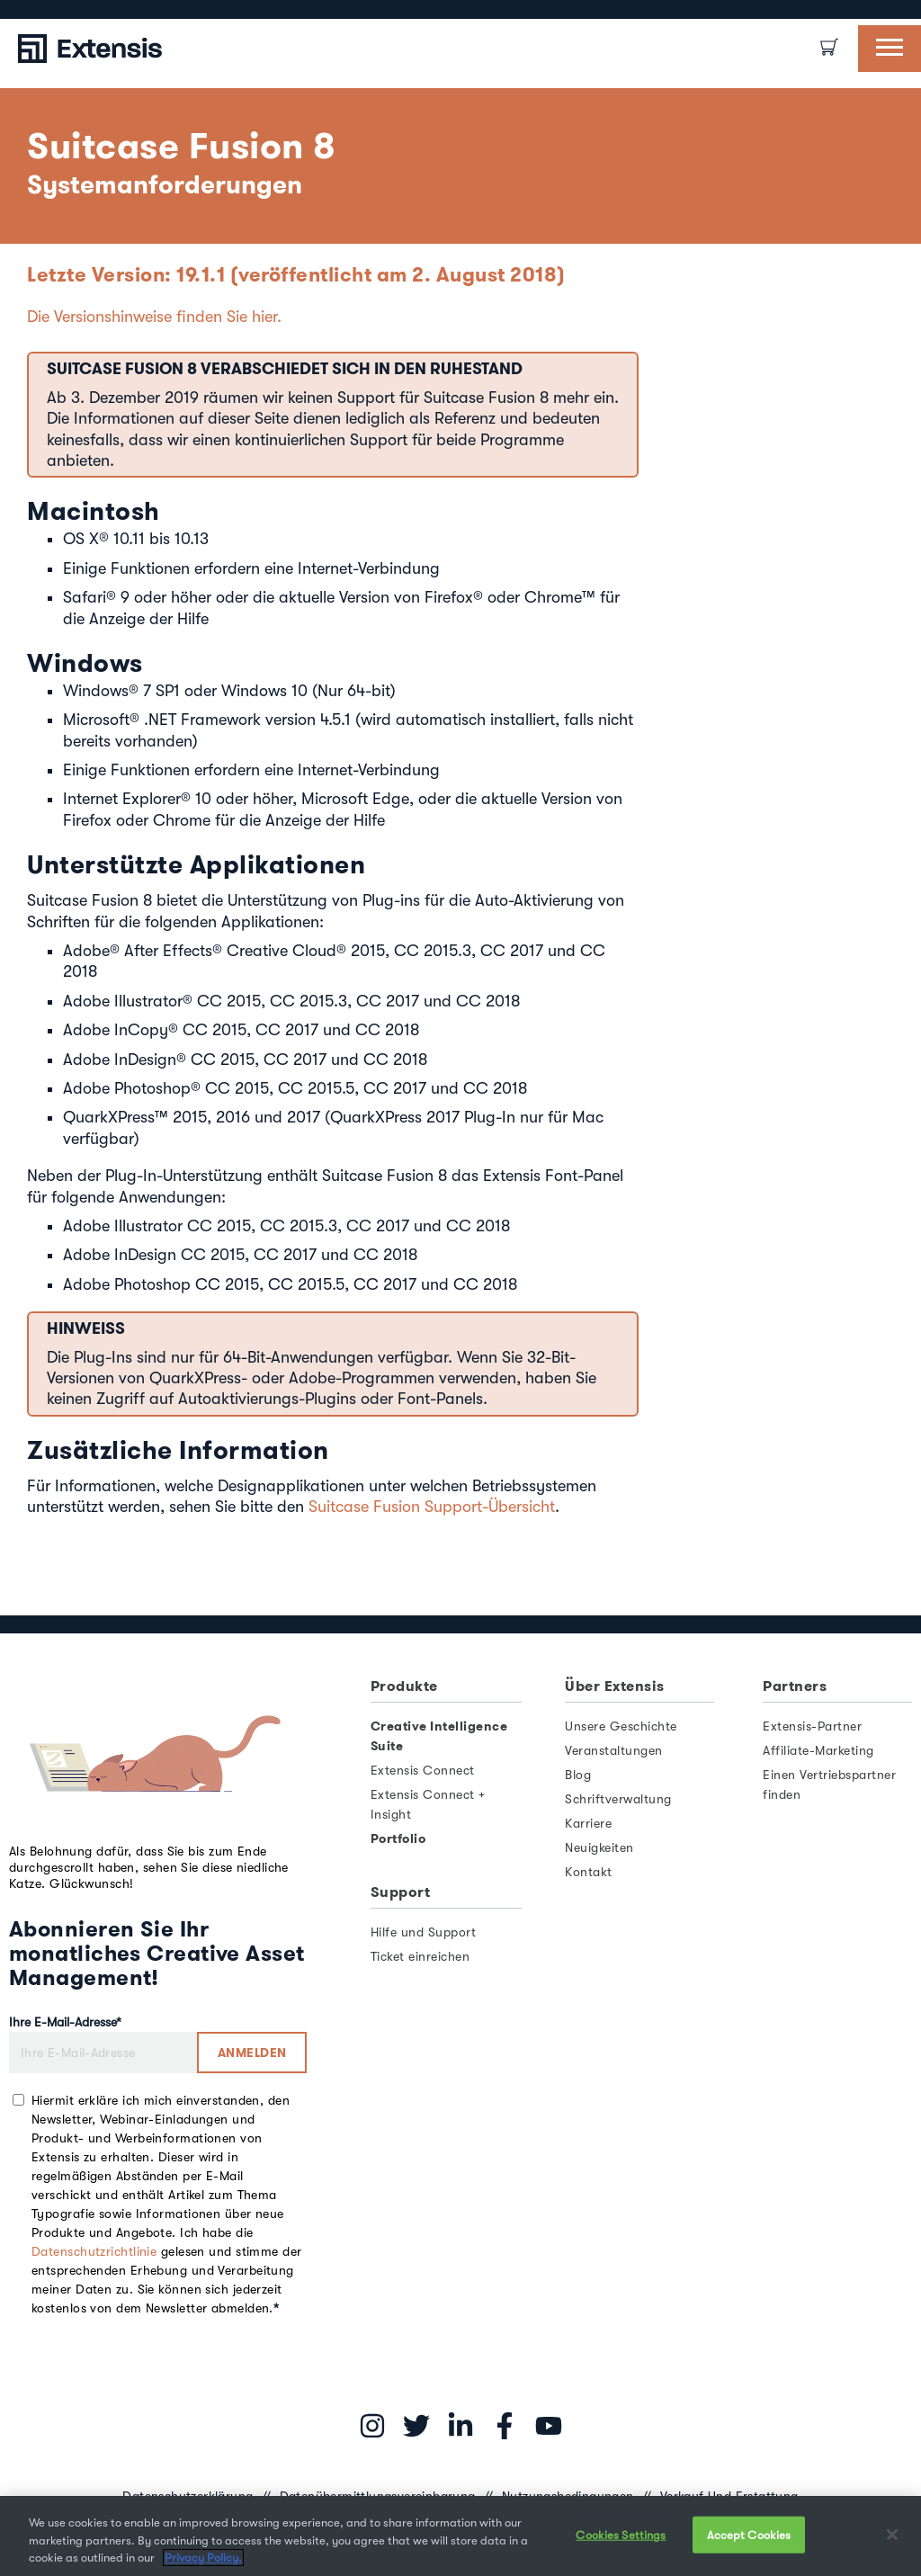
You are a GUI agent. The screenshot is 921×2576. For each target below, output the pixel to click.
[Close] (892, 2534)
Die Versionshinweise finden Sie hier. (154, 317)
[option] (27, 9)
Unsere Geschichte (621, 1726)
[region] (460, 2536)
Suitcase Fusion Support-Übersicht (431, 1507)
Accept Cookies (749, 2534)
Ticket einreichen (420, 1956)
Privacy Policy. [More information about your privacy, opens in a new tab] (203, 2557)
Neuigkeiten (599, 1847)
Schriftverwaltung (618, 1799)
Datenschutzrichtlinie (93, 2251)
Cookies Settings (621, 2534)
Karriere (588, 1823)
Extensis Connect (423, 1770)
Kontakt (589, 1872)
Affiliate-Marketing (818, 1750)
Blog (578, 1774)
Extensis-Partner (812, 1726)
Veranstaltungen (614, 1750)
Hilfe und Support (424, 1932)
